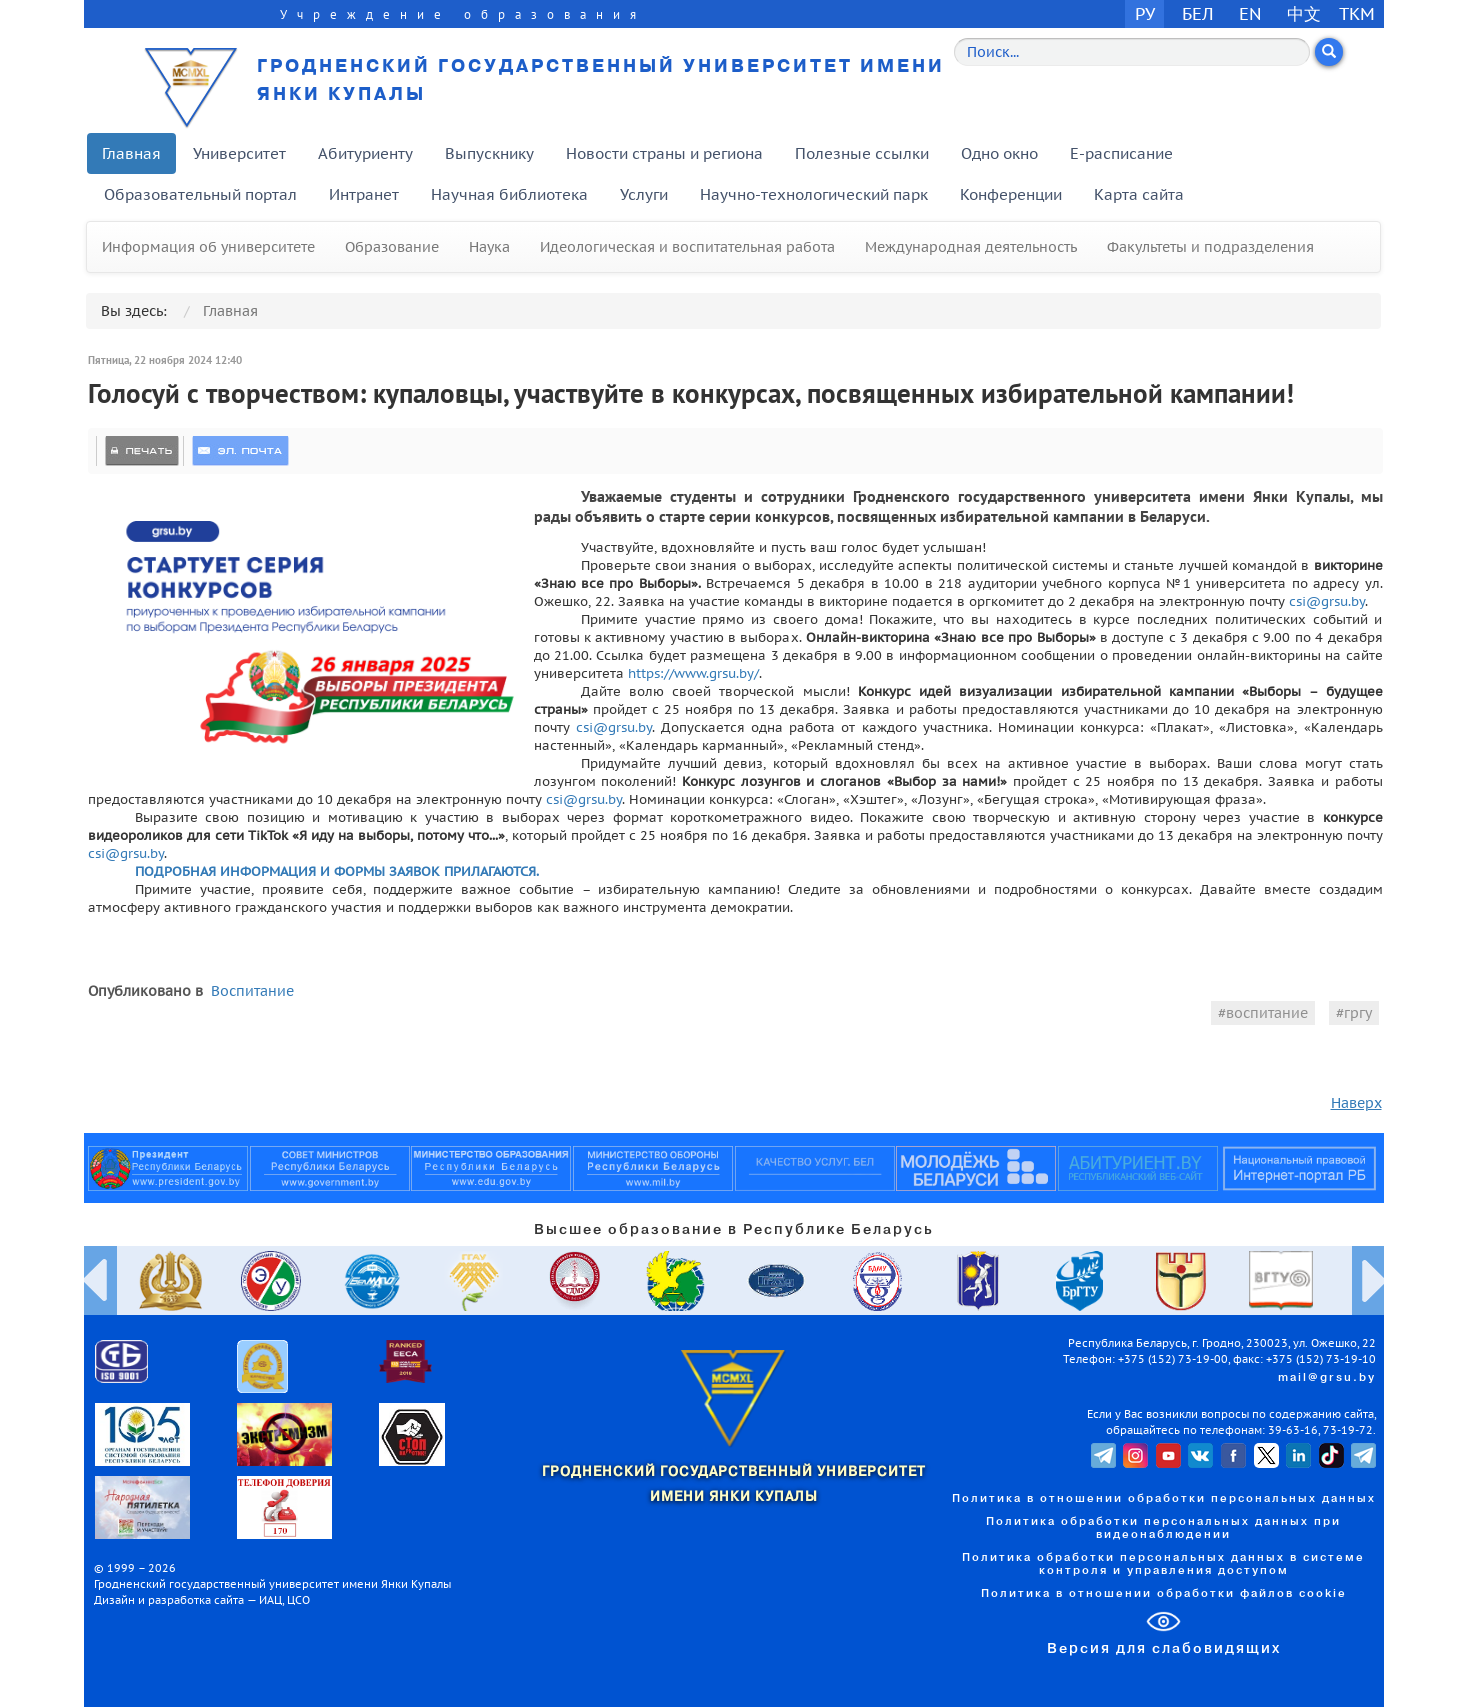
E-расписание (1121, 153)
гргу (1358, 1013)
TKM (1357, 13)
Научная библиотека (509, 194)
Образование (392, 247)
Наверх (1356, 1103)
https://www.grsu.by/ (693, 673)
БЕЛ (1198, 13)
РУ (1145, 13)
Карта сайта (1139, 194)
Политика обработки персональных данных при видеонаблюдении (1163, 1528)
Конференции (1011, 194)
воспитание (1267, 1013)
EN (1250, 13)
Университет (239, 153)
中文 (1304, 13)
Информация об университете (208, 247)
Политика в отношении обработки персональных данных (1164, 1499)
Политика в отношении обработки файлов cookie (1164, 1594)
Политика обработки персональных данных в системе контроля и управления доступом (1163, 1564)
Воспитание (252, 991)
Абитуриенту (365, 153)
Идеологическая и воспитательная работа (687, 247)
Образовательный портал (200, 194)
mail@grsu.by (1327, 1378)
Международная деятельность (971, 247)
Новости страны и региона (664, 153)
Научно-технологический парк (814, 194)
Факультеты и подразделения (1210, 247)
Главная (131, 153)
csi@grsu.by (1327, 601)
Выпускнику (489, 153)
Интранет (364, 194)
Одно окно (999, 153)
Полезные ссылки (862, 153)
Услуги (644, 194)
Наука (489, 247)
